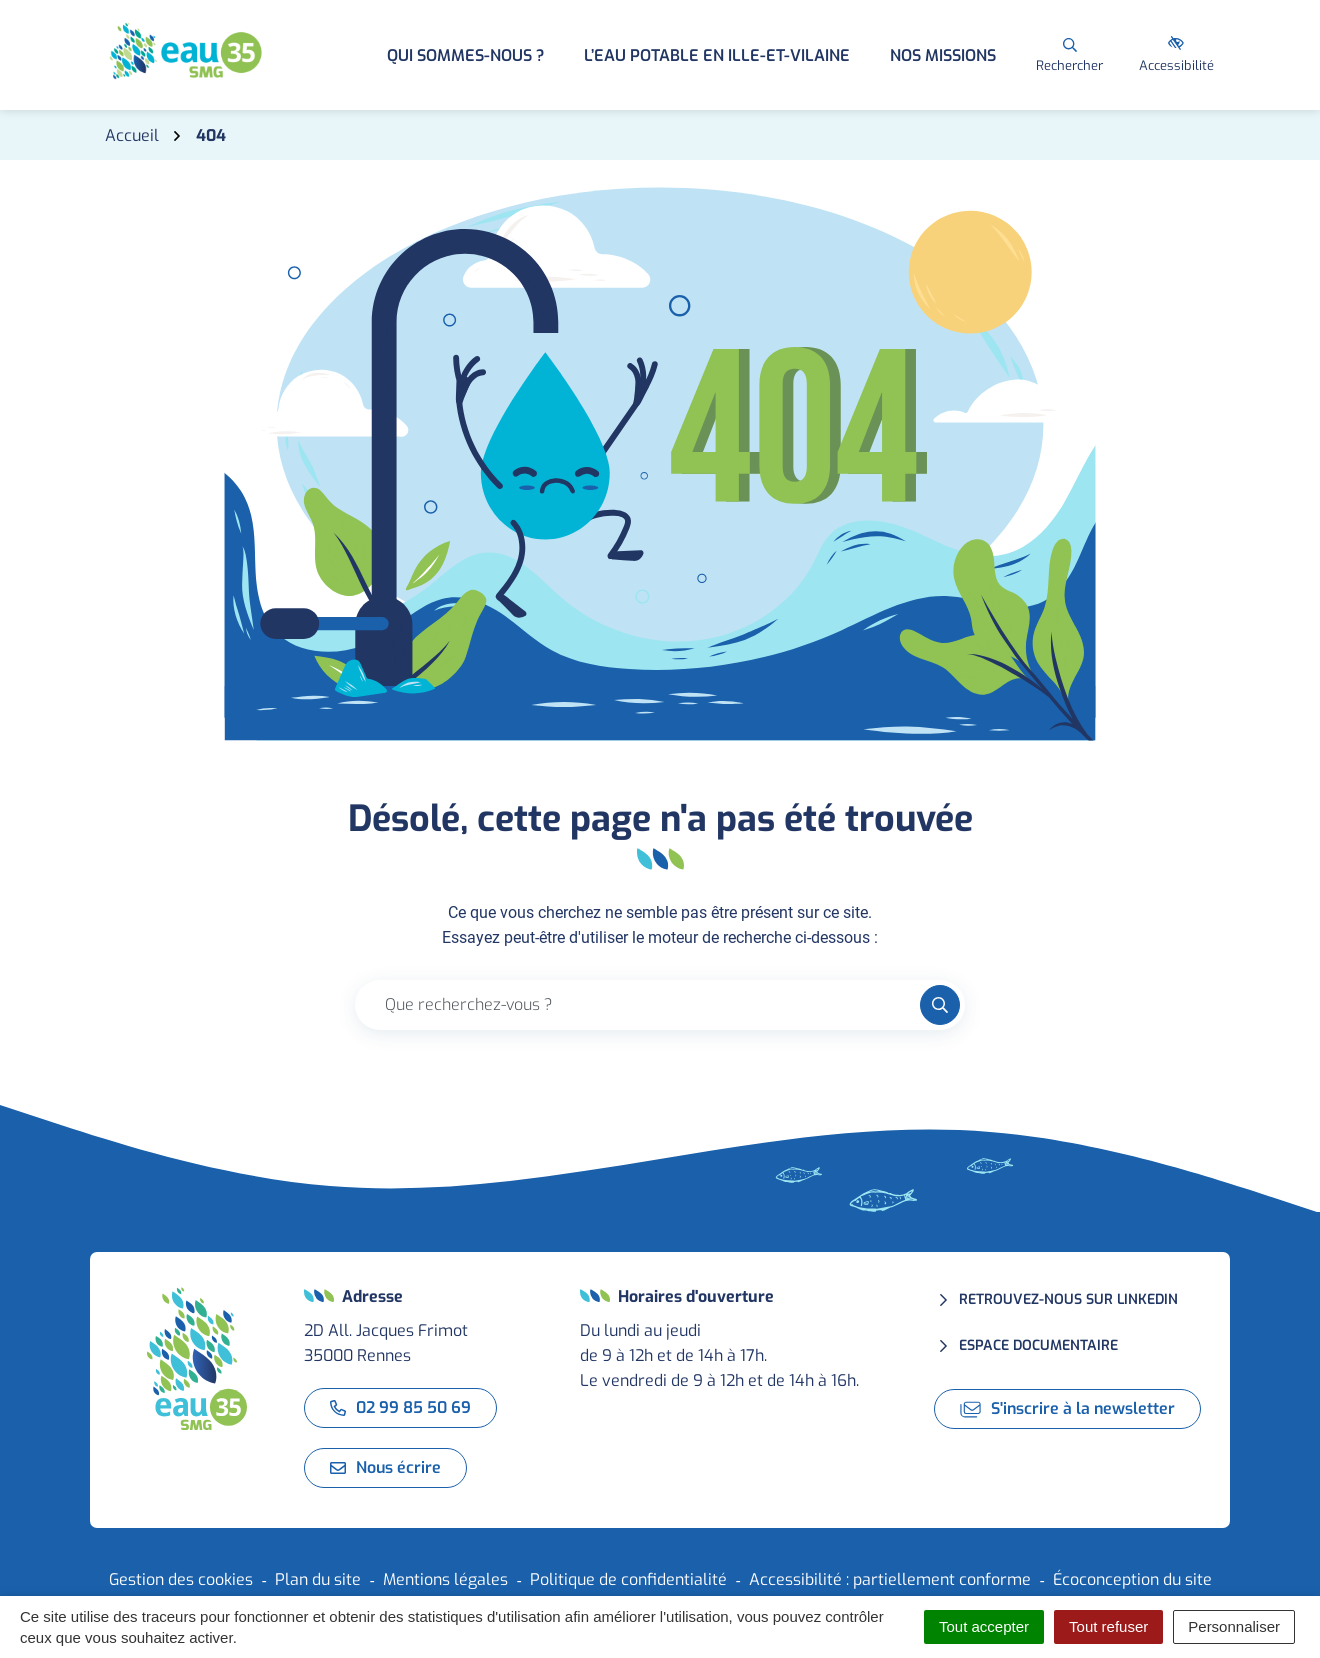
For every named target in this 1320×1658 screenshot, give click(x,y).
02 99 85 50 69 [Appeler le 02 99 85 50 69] (400, 1407)
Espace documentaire (1038, 1345)
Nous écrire (385, 1467)
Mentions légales (445, 1579)
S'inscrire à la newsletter (1067, 1408)
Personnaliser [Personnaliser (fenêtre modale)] (1234, 1626)
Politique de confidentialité (628, 1579)
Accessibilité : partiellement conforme (890, 1579)
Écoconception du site (1132, 1579)
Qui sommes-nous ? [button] (465, 55)
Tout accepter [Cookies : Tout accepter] (984, 1626)
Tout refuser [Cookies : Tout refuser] (1108, 1626)
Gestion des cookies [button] (181, 1579)
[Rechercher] (1069, 55)
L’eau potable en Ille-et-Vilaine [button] (717, 55)
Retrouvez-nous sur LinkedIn (1068, 1299)
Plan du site (318, 1579)
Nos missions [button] (943, 55)
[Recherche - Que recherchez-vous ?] (638, 1005)
